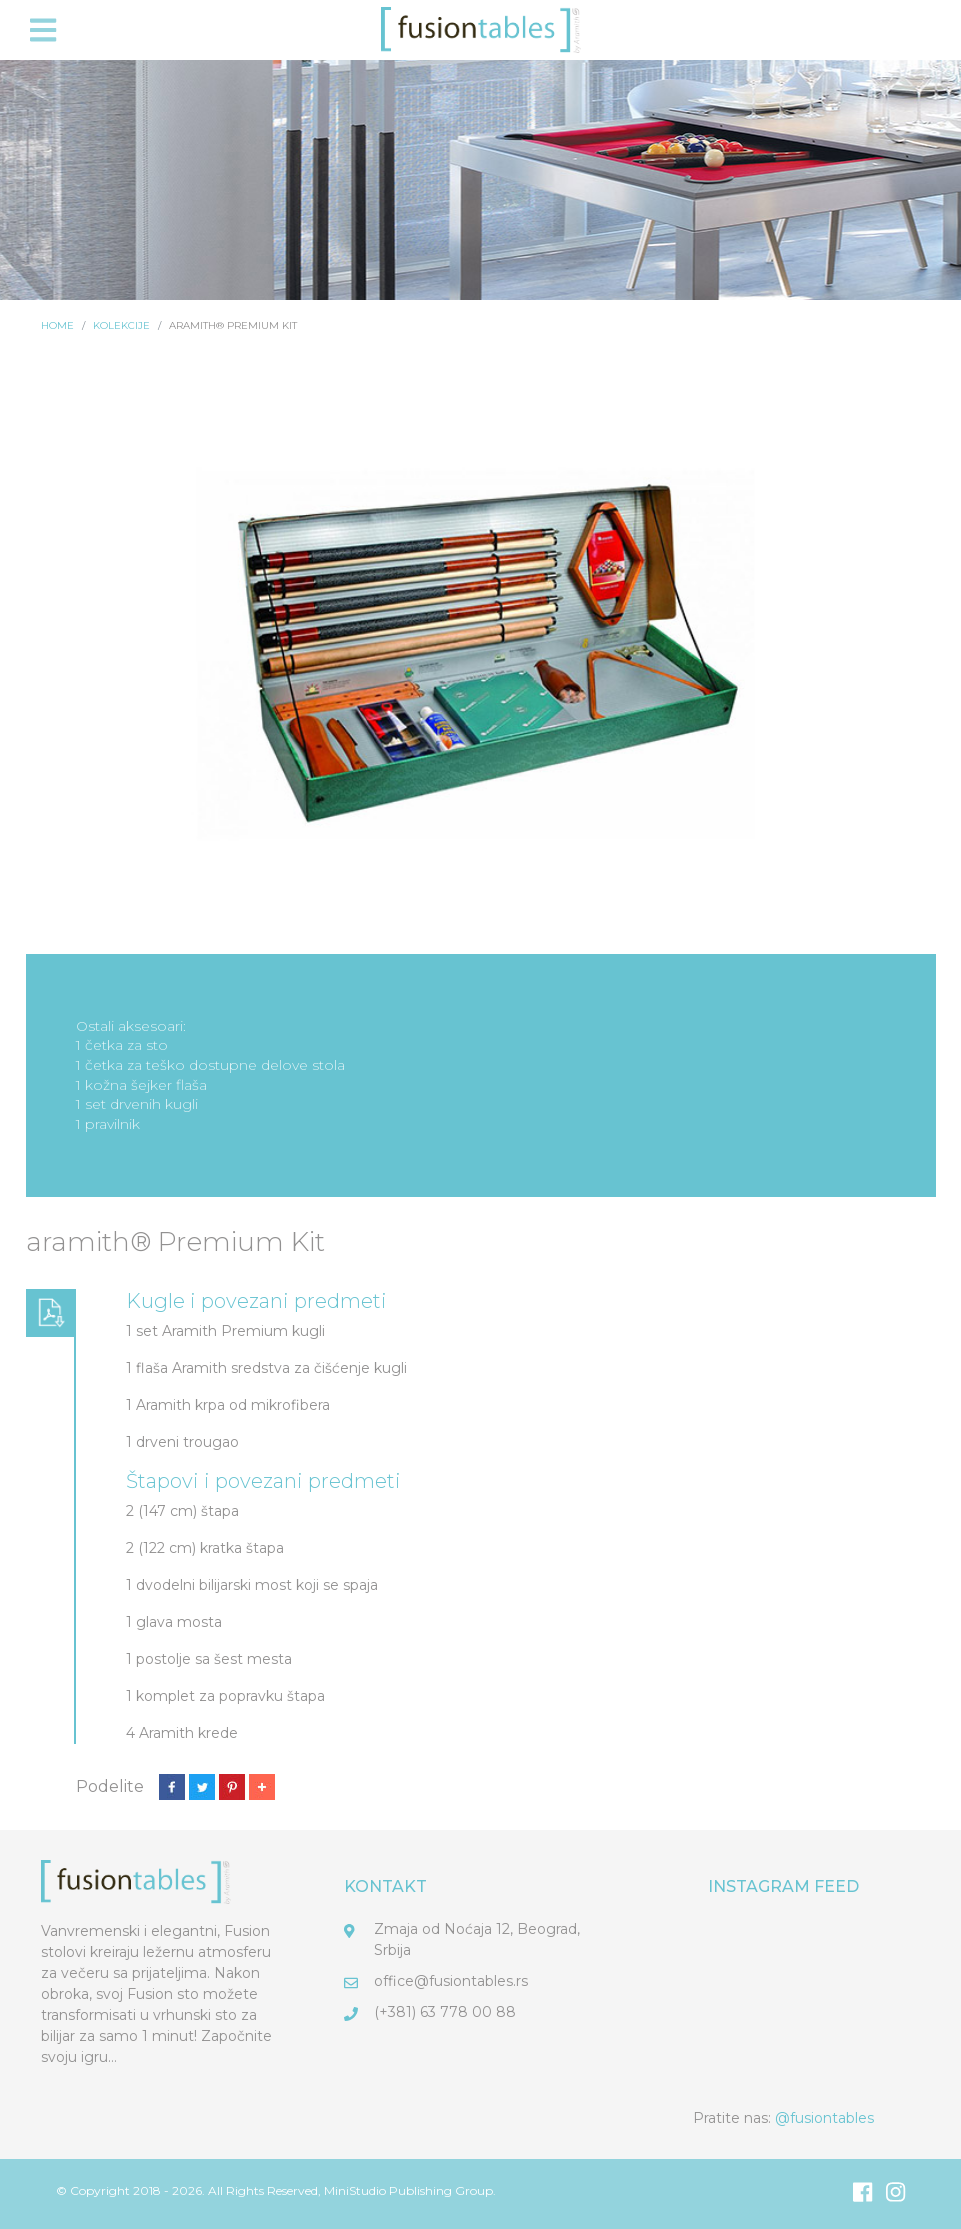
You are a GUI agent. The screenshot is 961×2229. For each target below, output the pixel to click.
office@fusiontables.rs (451, 1981)
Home (57, 325)
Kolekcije (121, 325)
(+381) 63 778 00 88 (445, 2012)
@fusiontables (824, 2118)
